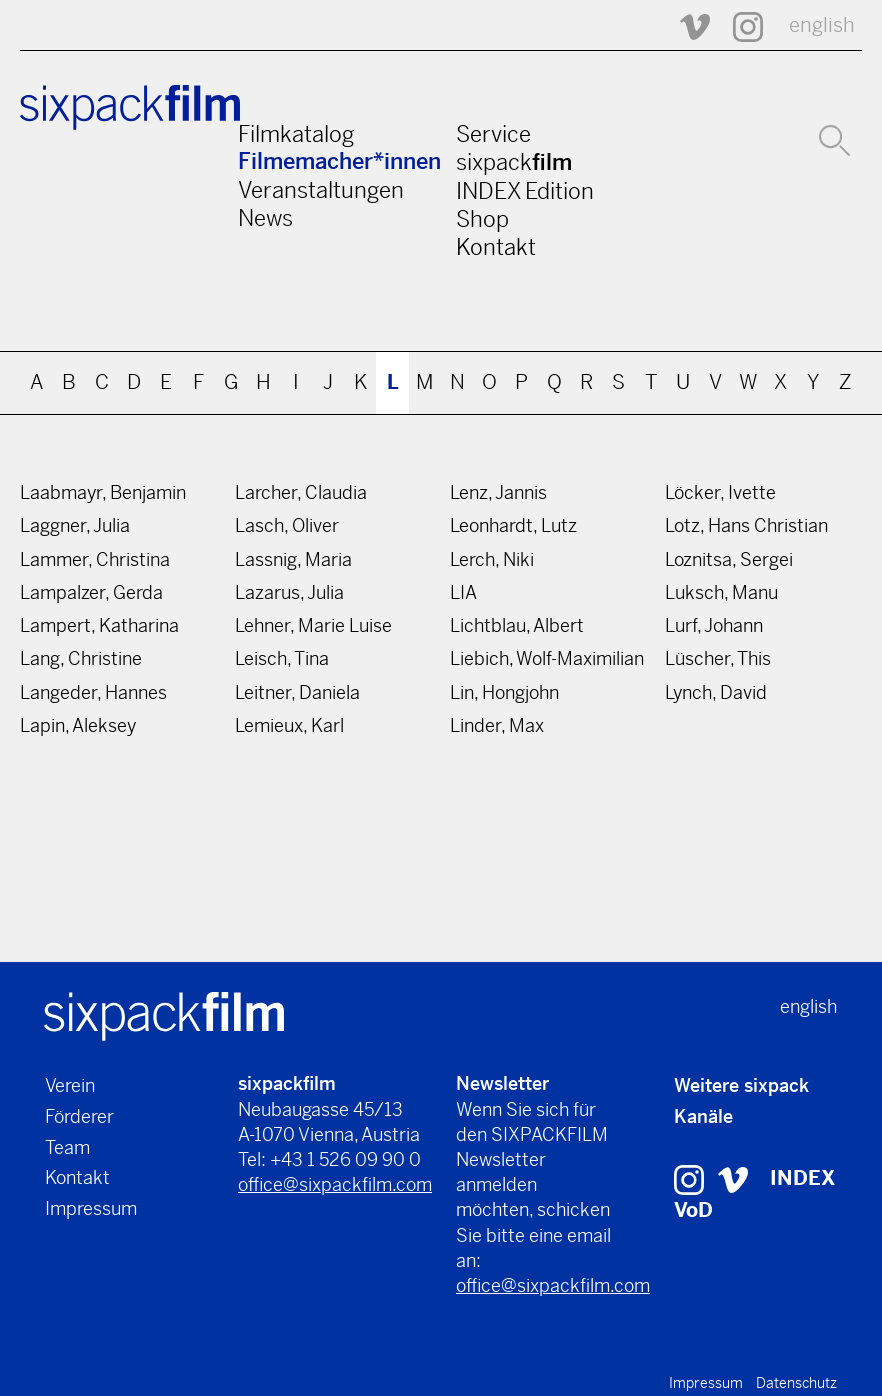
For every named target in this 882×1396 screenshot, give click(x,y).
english (822, 25)
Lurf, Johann (714, 625)
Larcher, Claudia (301, 492)
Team (67, 1147)
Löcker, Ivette (720, 492)
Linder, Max (497, 725)
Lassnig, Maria (293, 559)
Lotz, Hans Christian (746, 525)
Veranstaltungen (321, 190)
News (265, 218)
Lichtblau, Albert (517, 625)
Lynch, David (716, 692)
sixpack (514, 162)
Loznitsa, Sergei (729, 559)
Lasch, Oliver (287, 525)
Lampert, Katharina (99, 625)
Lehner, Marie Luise (313, 625)
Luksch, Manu (721, 592)
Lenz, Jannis (498, 492)
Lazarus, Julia (289, 592)
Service (493, 134)
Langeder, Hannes (93, 692)
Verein (70, 1085)
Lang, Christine (81, 658)
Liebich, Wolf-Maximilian (547, 658)
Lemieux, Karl (289, 725)
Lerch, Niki (492, 559)
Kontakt (496, 247)
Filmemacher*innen (339, 161)
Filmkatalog (296, 134)
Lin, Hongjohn (504, 692)
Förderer (79, 1116)
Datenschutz (796, 1383)
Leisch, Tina (282, 658)
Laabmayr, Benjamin (103, 492)
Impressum (91, 1208)
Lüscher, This (718, 658)
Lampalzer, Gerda (91, 592)
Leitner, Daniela (297, 692)
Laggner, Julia (75, 525)
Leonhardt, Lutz (513, 525)
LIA (463, 592)
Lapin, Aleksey (78, 725)
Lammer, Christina (95, 559)
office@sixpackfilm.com (335, 1184)
